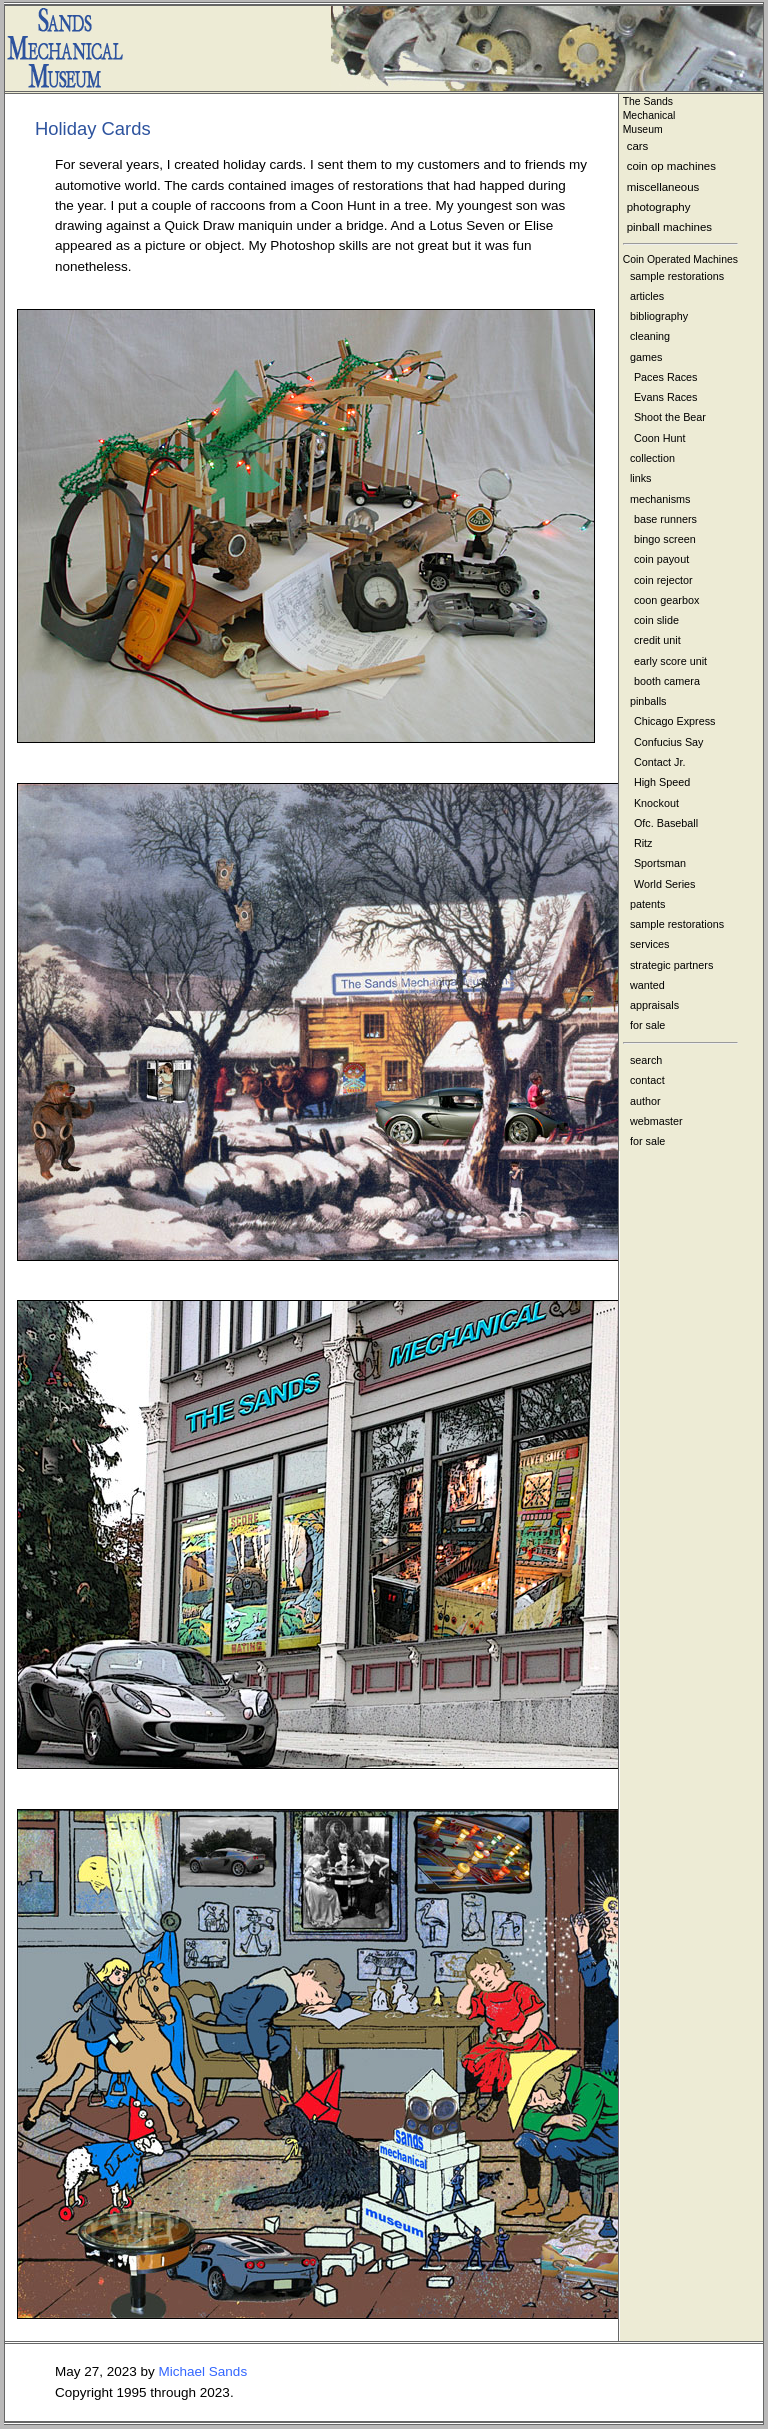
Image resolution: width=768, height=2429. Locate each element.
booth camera (667, 681)
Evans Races (666, 397)
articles (647, 296)
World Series (665, 884)
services (650, 944)
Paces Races (666, 377)
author (645, 1101)
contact (647, 1080)
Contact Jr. (660, 762)
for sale (647, 1025)
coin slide (656, 620)
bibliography (659, 316)
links (641, 478)
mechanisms (660, 499)
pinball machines (669, 227)
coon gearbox (666, 600)
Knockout (656, 803)
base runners (665, 519)
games (646, 357)
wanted (647, 985)
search (646, 1060)
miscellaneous (663, 187)
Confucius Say (669, 742)
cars (638, 146)
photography (659, 207)
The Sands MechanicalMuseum (649, 115)
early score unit (670, 661)
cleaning (650, 336)
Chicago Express (675, 721)
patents (647, 904)
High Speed (662, 782)
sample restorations (677, 276)
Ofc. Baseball (666, 823)
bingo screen (665, 539)
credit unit (657, 640)
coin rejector (663, 580)
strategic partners (671, 965)
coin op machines (671, 166)
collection (652, 458)
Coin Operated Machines (680, 259)
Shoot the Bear (670, 417)
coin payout (661, 559)
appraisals (654, 1005)
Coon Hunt (660, 438)
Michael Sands (203, 2371)
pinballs (648, 701)
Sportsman (660, 863)
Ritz (643, 843)
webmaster (656, 1121)
